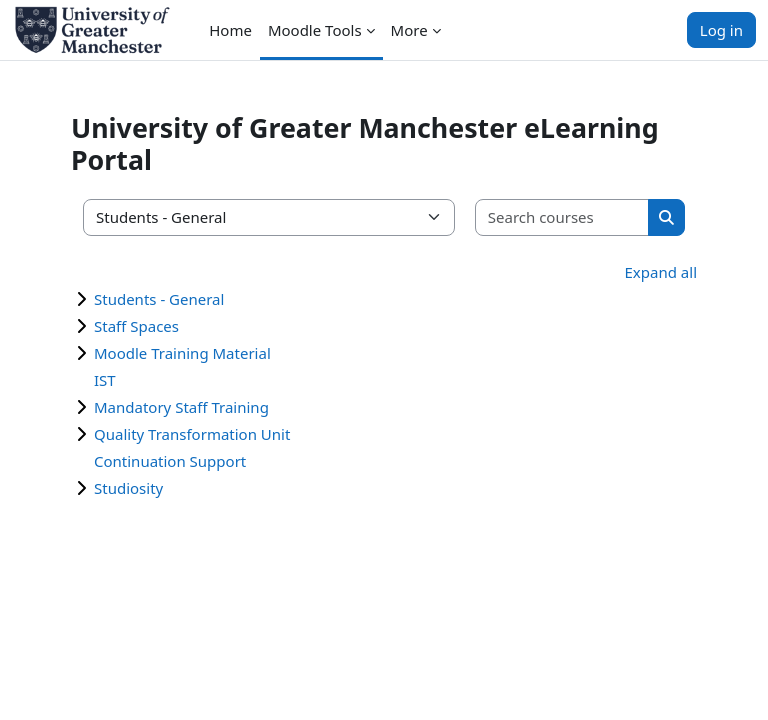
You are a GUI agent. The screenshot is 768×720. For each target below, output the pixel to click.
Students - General (159, 299)
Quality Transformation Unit (192, 434)
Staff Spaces (136, 326)
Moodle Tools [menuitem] (315, 30)
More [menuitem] (409, 30)
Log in (721, 30)
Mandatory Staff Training (181, 407)
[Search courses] (562, 217)
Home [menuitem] (230, 30)
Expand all (661, 272)
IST (105, 380)
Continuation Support (170, 461)
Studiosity (128, 488)
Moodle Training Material (182, 353)
